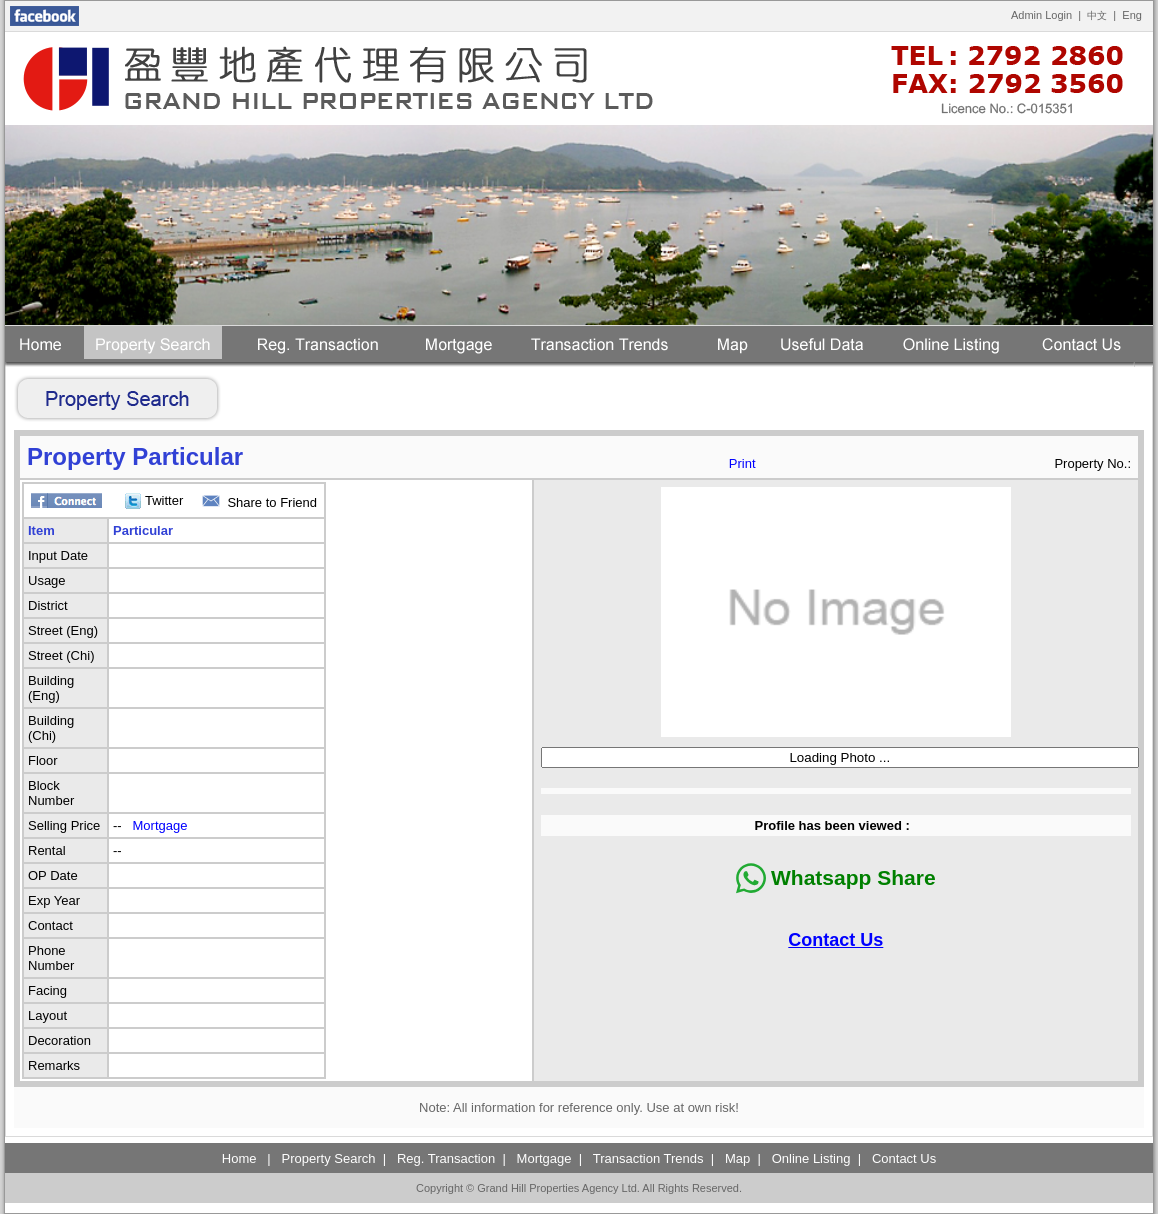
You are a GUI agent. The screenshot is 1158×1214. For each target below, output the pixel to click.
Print (742, 463)
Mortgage (160, 825)
